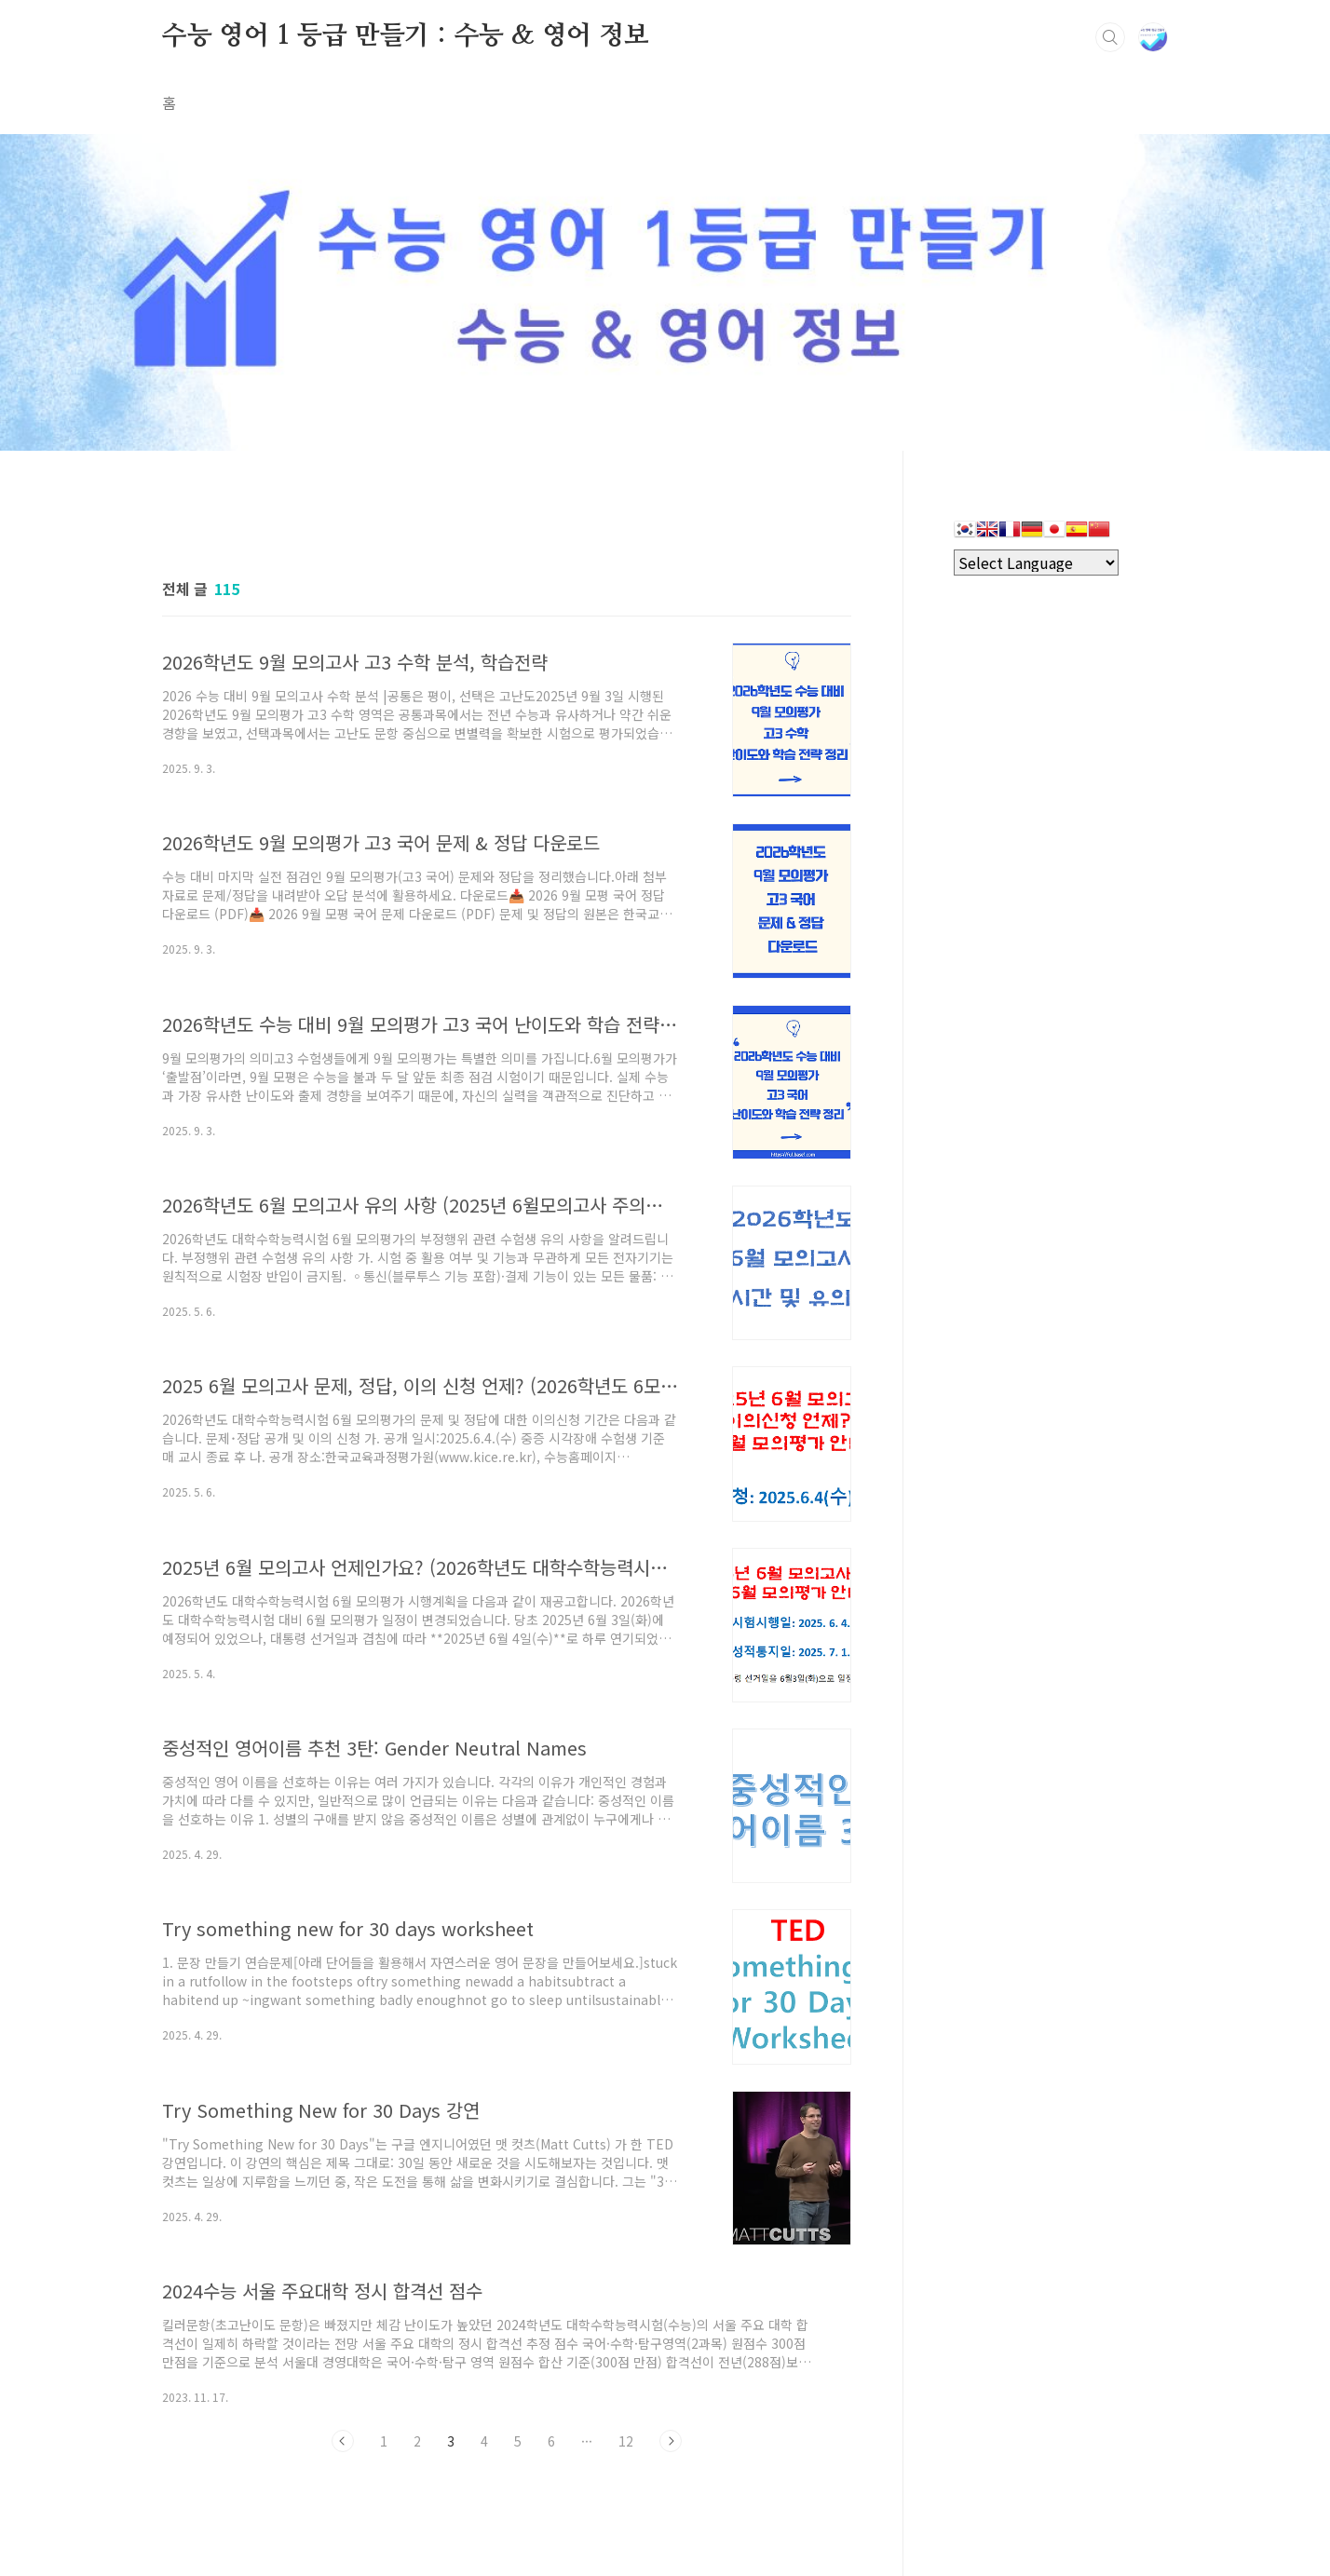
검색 (1110, 37)
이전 (343, 2441)
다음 (670, 2441)
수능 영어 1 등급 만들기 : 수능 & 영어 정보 (405, 36)
